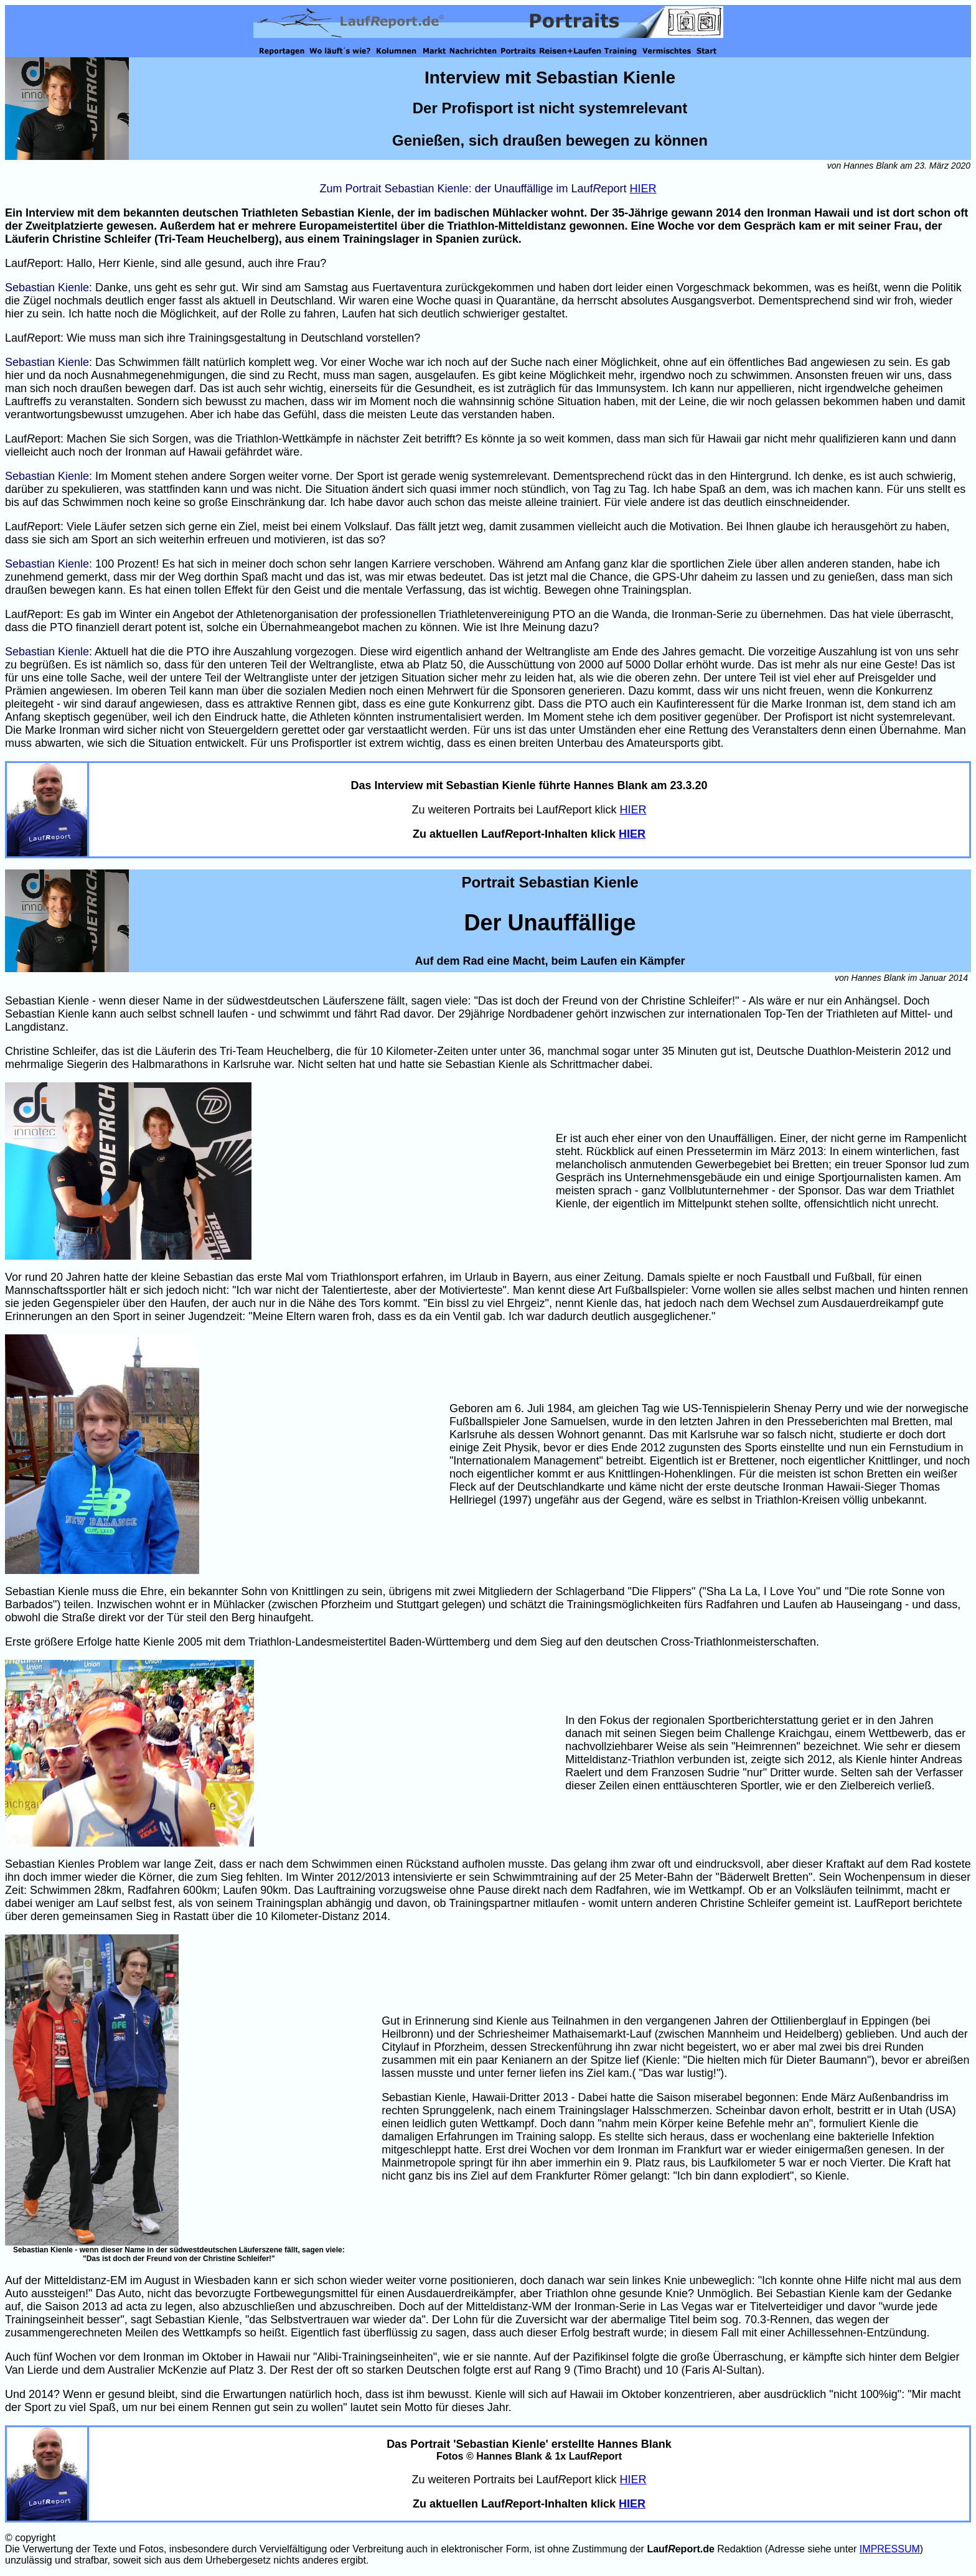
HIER (642, 188)
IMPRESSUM (890, 2549)
